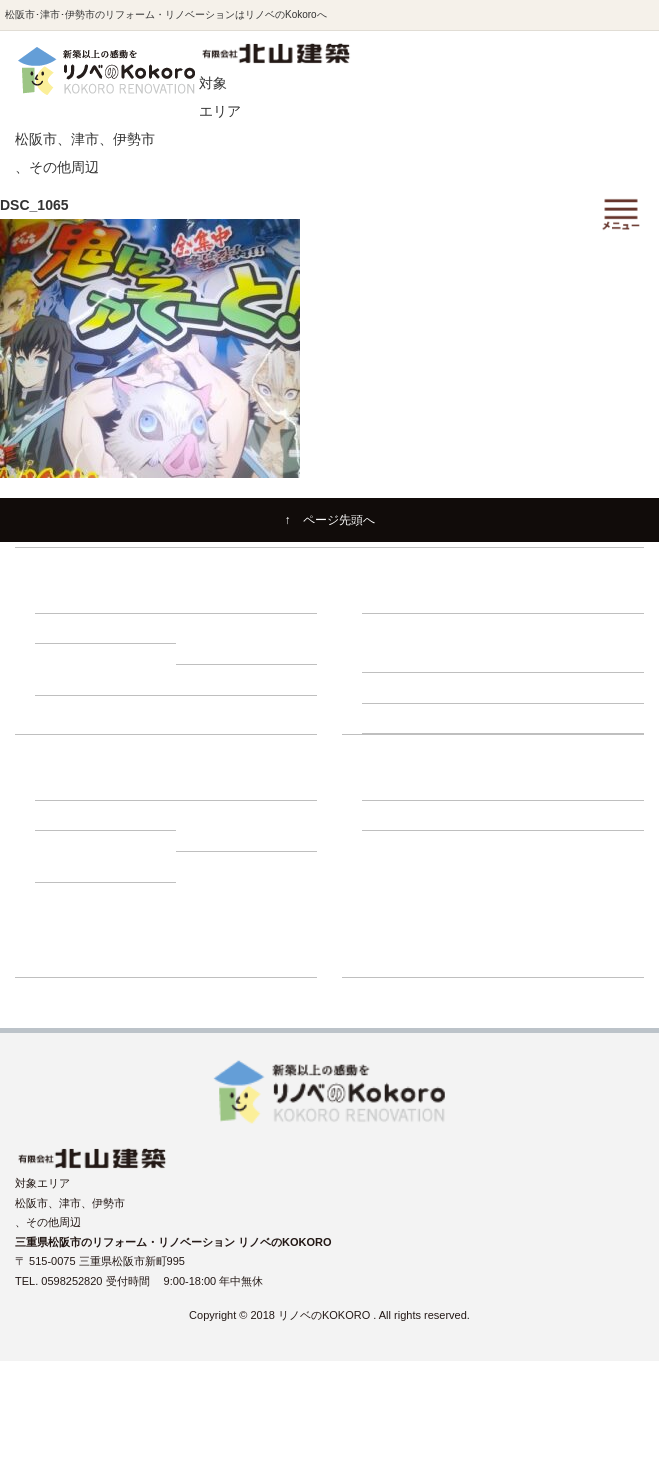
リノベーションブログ (417, 904)
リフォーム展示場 (406, 933)
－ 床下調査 (401, 657)
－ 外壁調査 (401, 687)
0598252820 (73, 1281)
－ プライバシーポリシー (575, 815)
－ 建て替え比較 (85, 785)
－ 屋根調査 (542, 687)
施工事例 (384, 845)
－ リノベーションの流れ (434, 598)
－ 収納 (63, 628)
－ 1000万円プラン (92, 679)
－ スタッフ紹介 (553, 785)
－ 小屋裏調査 (547, 657)
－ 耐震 (63, 598)
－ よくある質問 (412, 815)
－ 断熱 (204, 598)
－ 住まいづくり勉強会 (569, 598)
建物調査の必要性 (406, 628)
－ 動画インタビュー (237, 836)
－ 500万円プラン (229, 649)
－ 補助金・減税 (85, 815)
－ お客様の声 (79, 866)
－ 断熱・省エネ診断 (564, 718)
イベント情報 (395, 874)
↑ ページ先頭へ (330, 520)
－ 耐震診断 (401, 718)
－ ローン (209, 785)
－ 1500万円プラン (233, 679)
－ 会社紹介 (401, 785)
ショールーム (395, 962)
